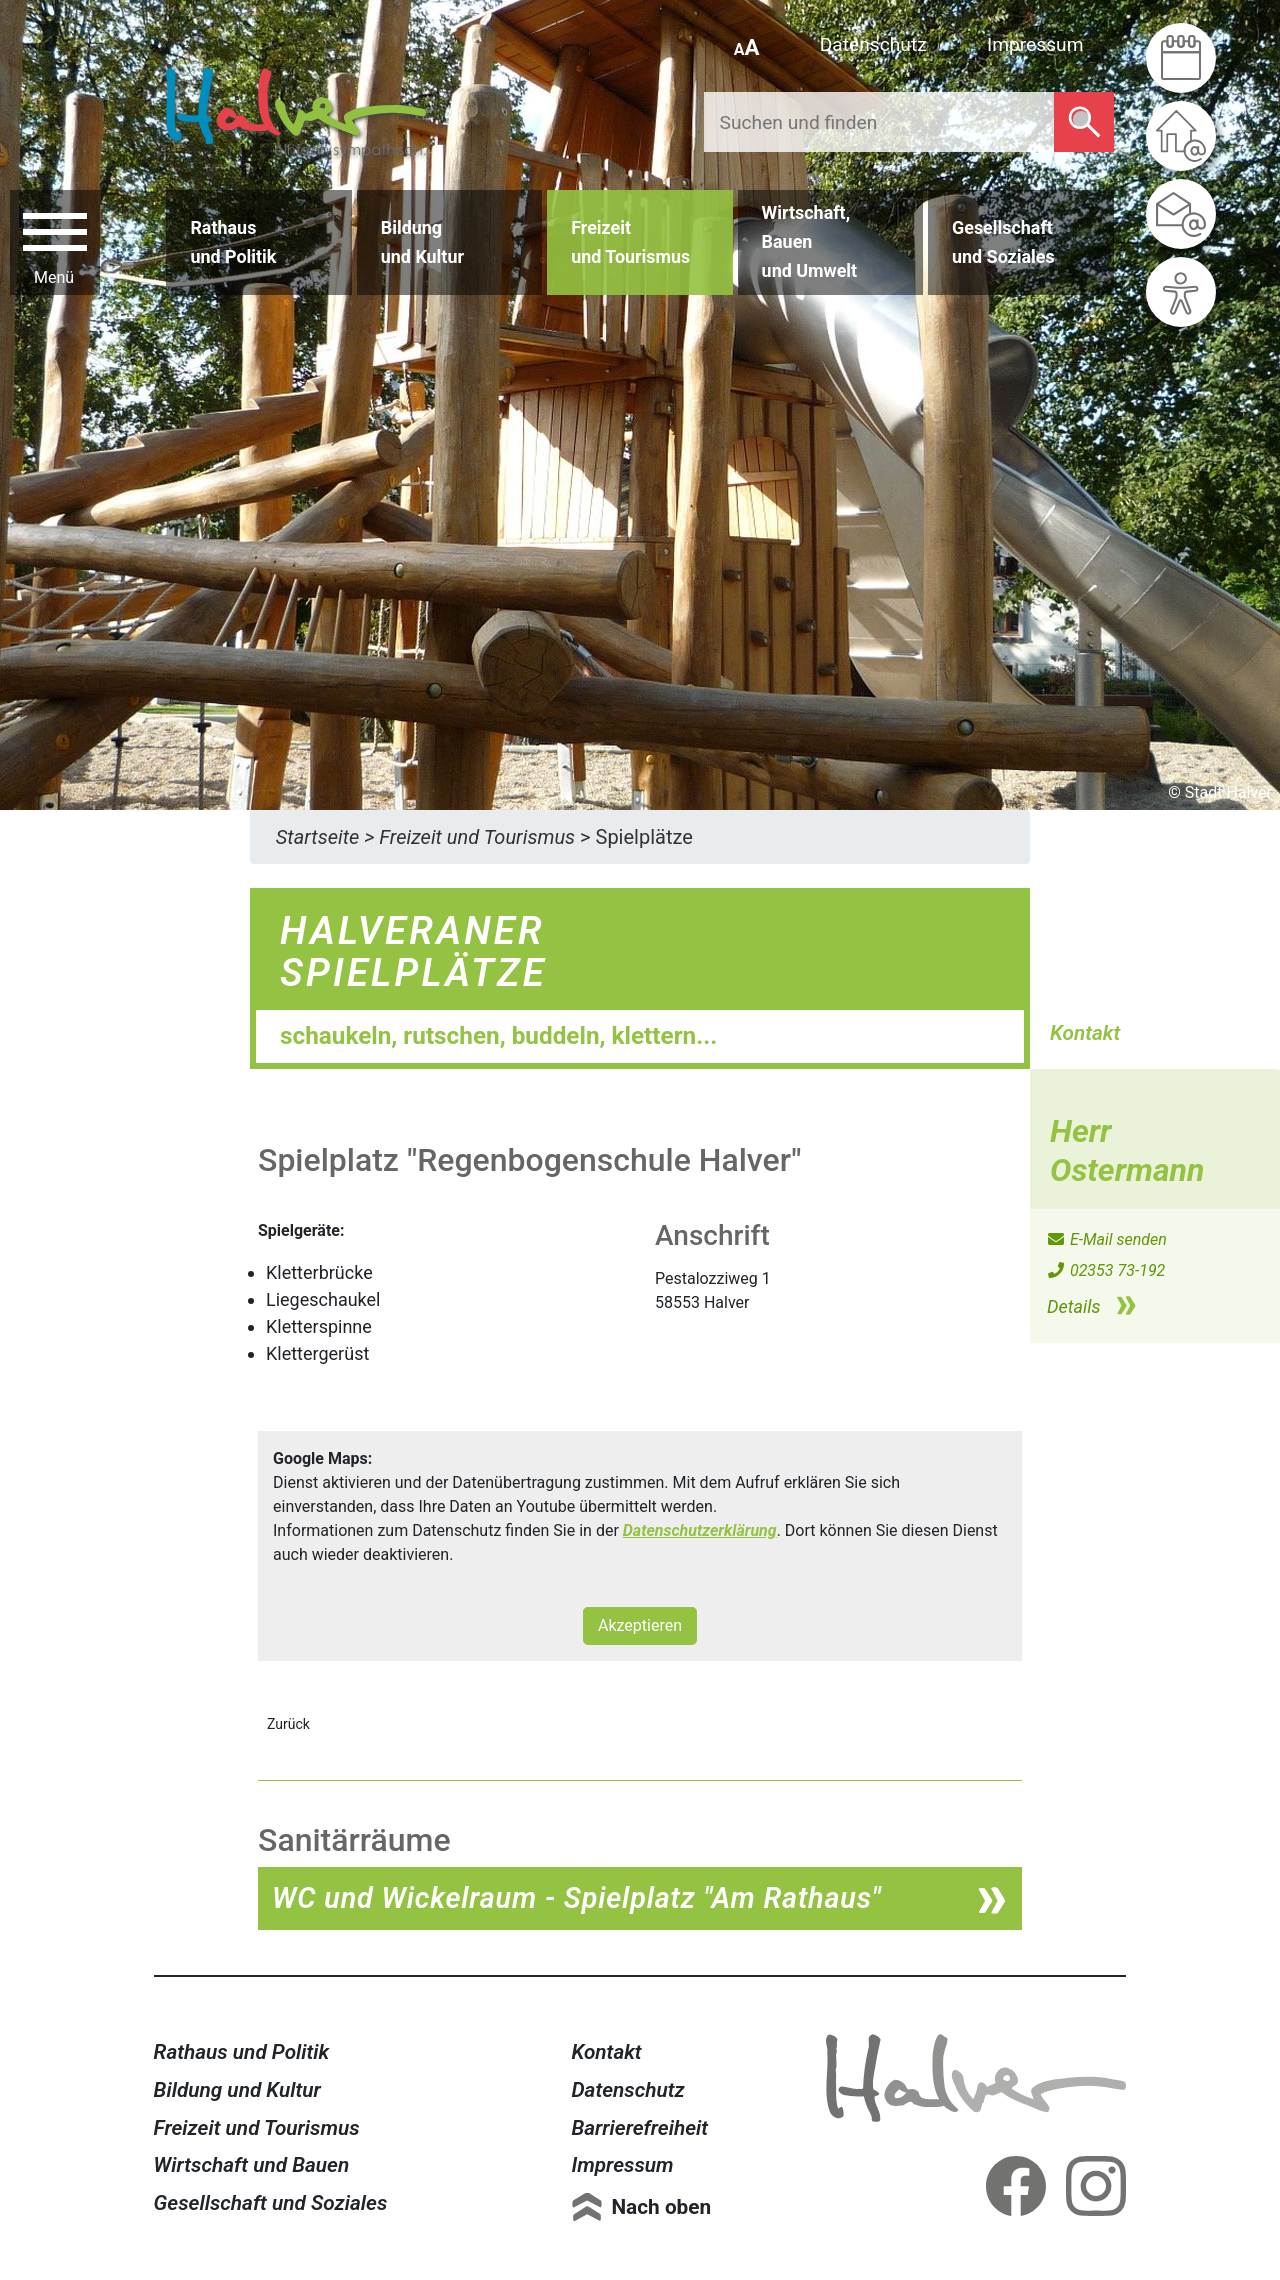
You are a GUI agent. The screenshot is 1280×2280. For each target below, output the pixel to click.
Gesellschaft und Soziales (271, 2203)
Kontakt (606, 2052)
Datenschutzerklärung (700, 1530)
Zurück (288, 1724)
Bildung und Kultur (237, 2090)
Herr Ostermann (1127, 1150)
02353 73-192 (1105, 1270)
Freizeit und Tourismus (257, 2128)
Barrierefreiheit (639, 2128)
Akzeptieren (640, 1625)
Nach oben (661, 2207)
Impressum (1035, 44)
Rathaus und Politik (242, 2052)
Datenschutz (873, 44)
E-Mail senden (1106, 1239)
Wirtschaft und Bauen (252, 2165)
